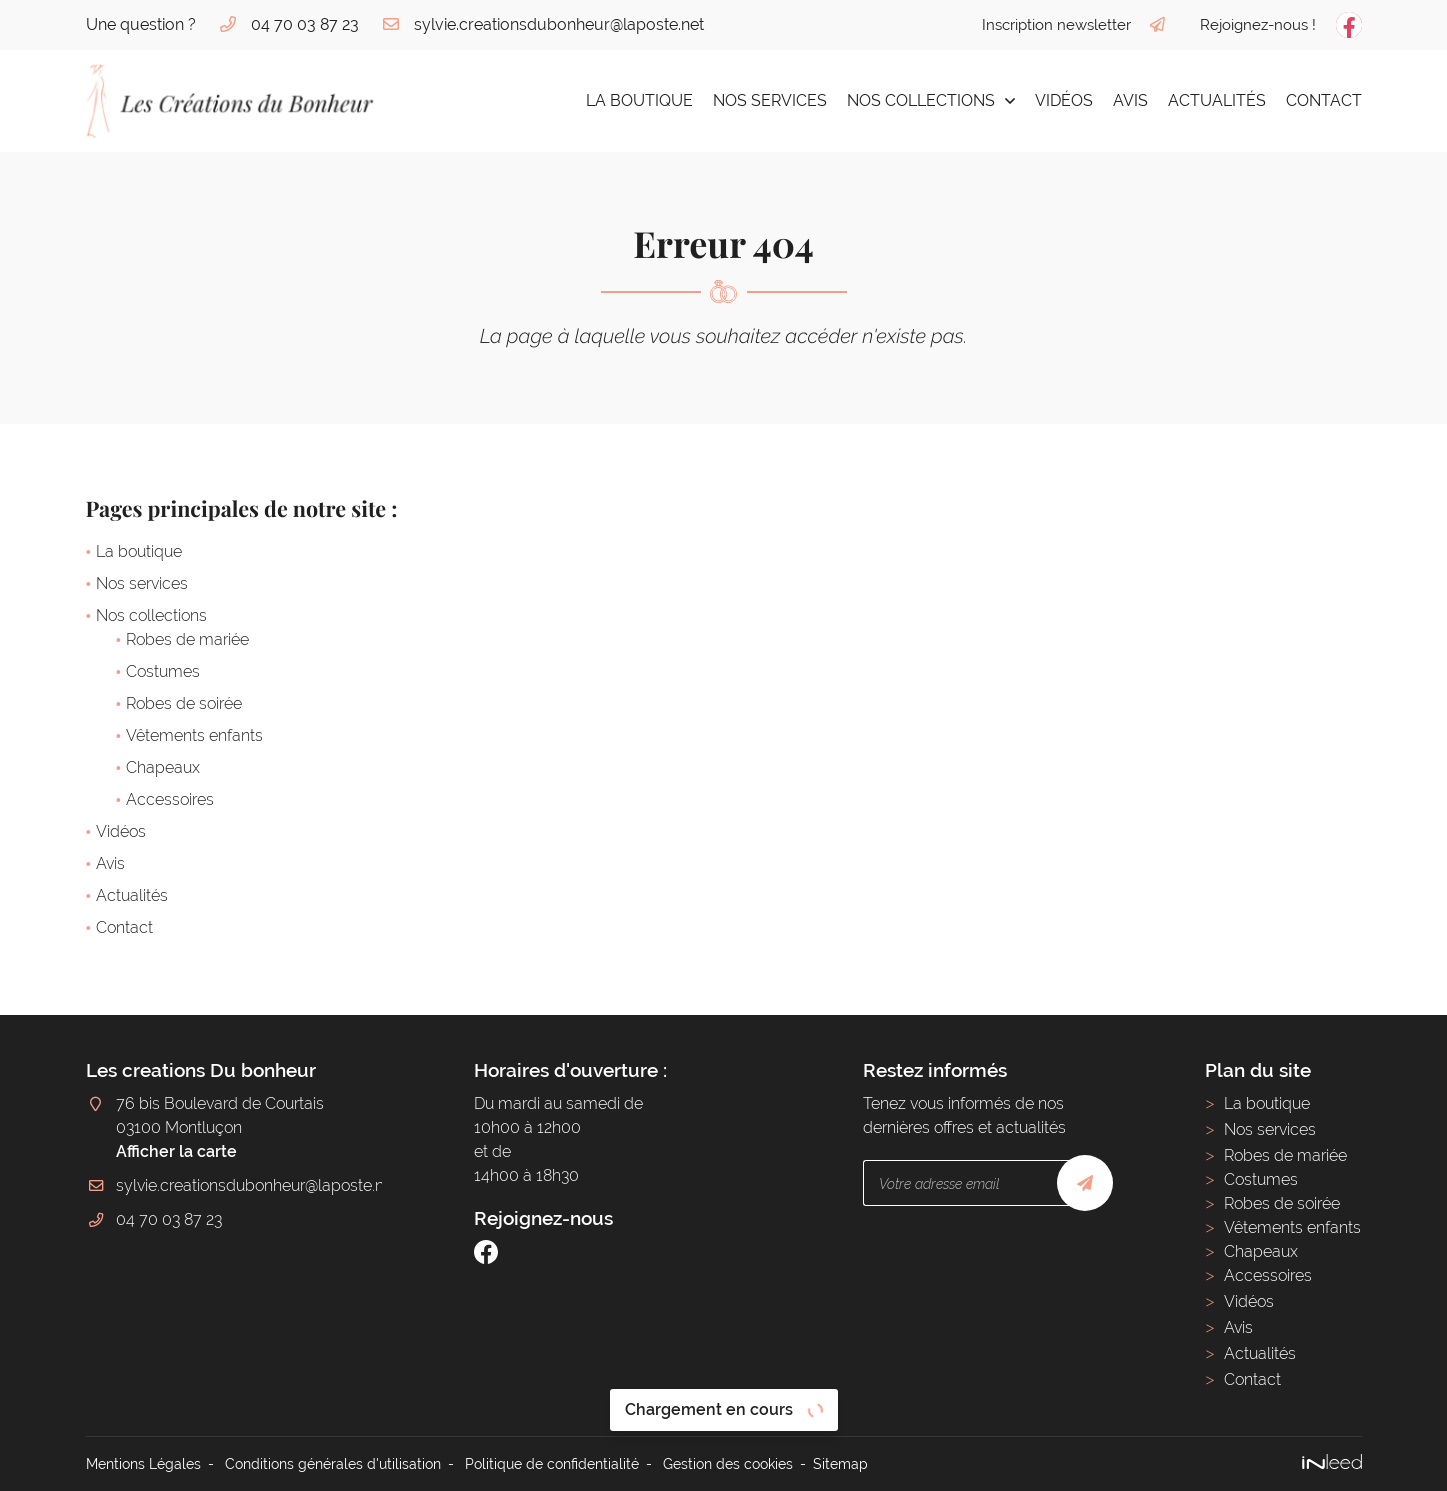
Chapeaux (163, 767)
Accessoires (170, 799)
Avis (1130, 100)
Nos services (770, 100)
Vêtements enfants (194, 735)
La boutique (639, 100)
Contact (1324, 100)
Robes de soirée (184, 703)
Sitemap (840, 1463)
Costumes (163, 671)
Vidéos (1064, 100)
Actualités (1217, 100)
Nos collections (921, 100)
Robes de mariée (187, 639)
